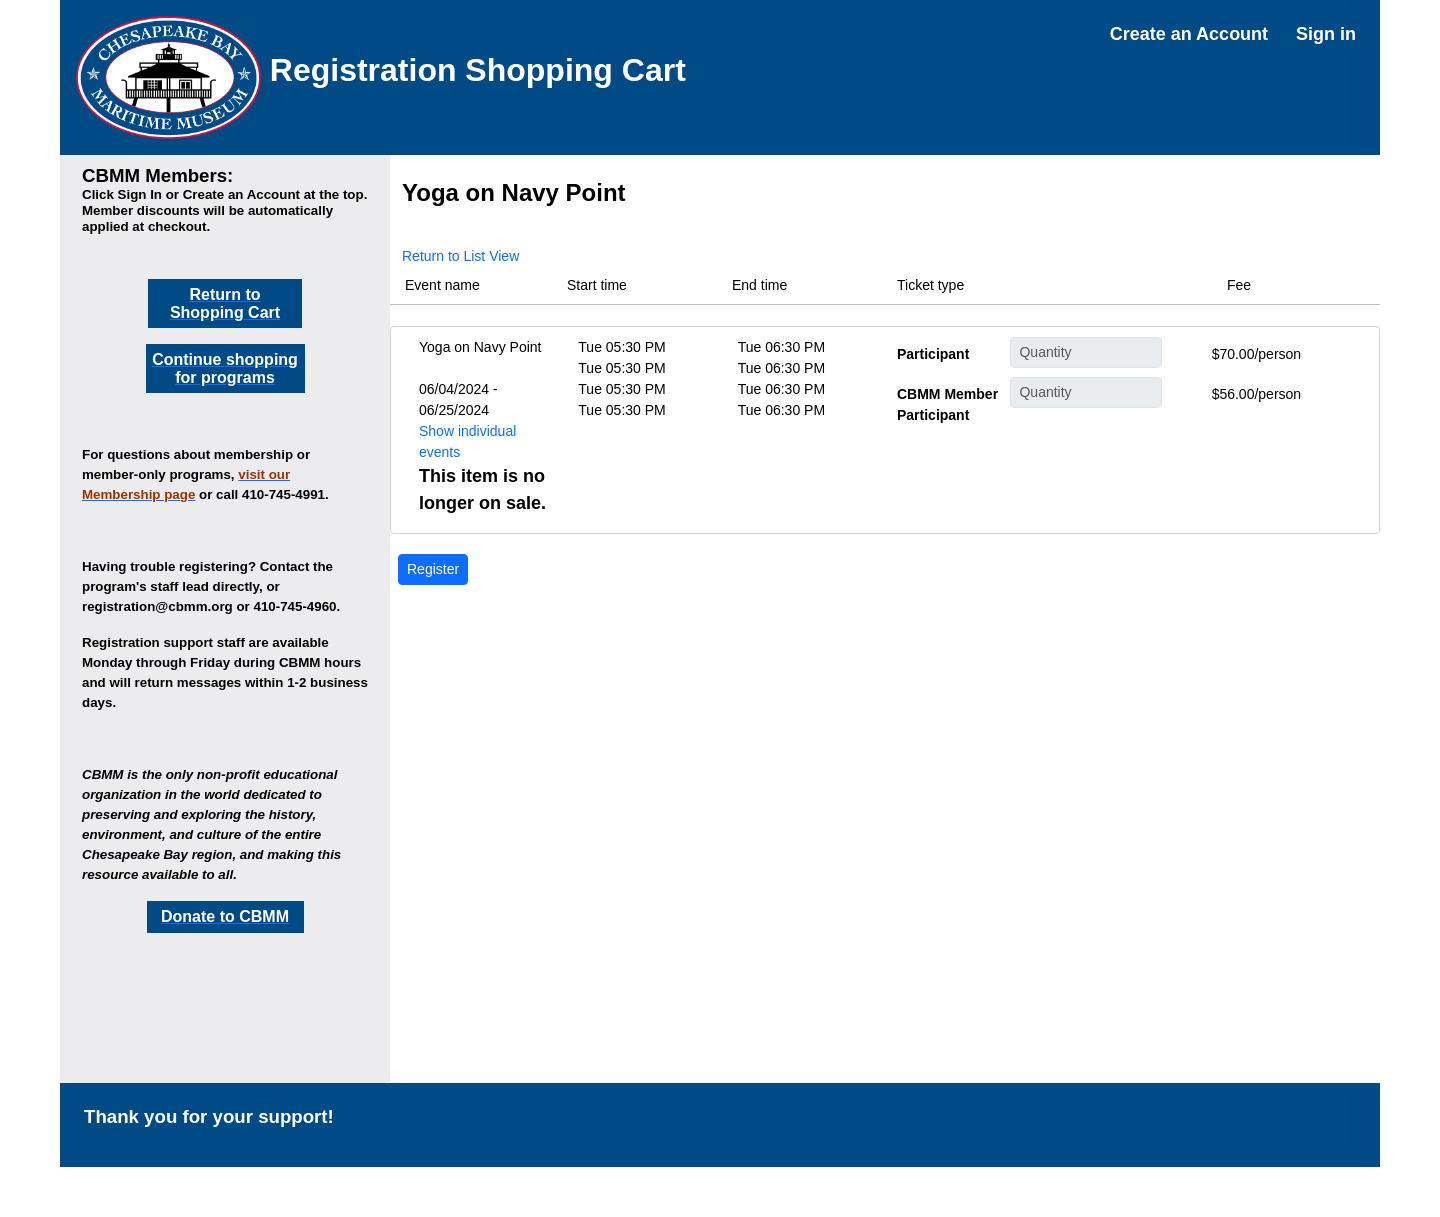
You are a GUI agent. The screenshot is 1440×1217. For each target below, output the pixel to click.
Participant (933, 354)
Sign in (1326, 34)
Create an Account (1189, 34)
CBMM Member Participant (947, 404)
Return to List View (460, 256)
